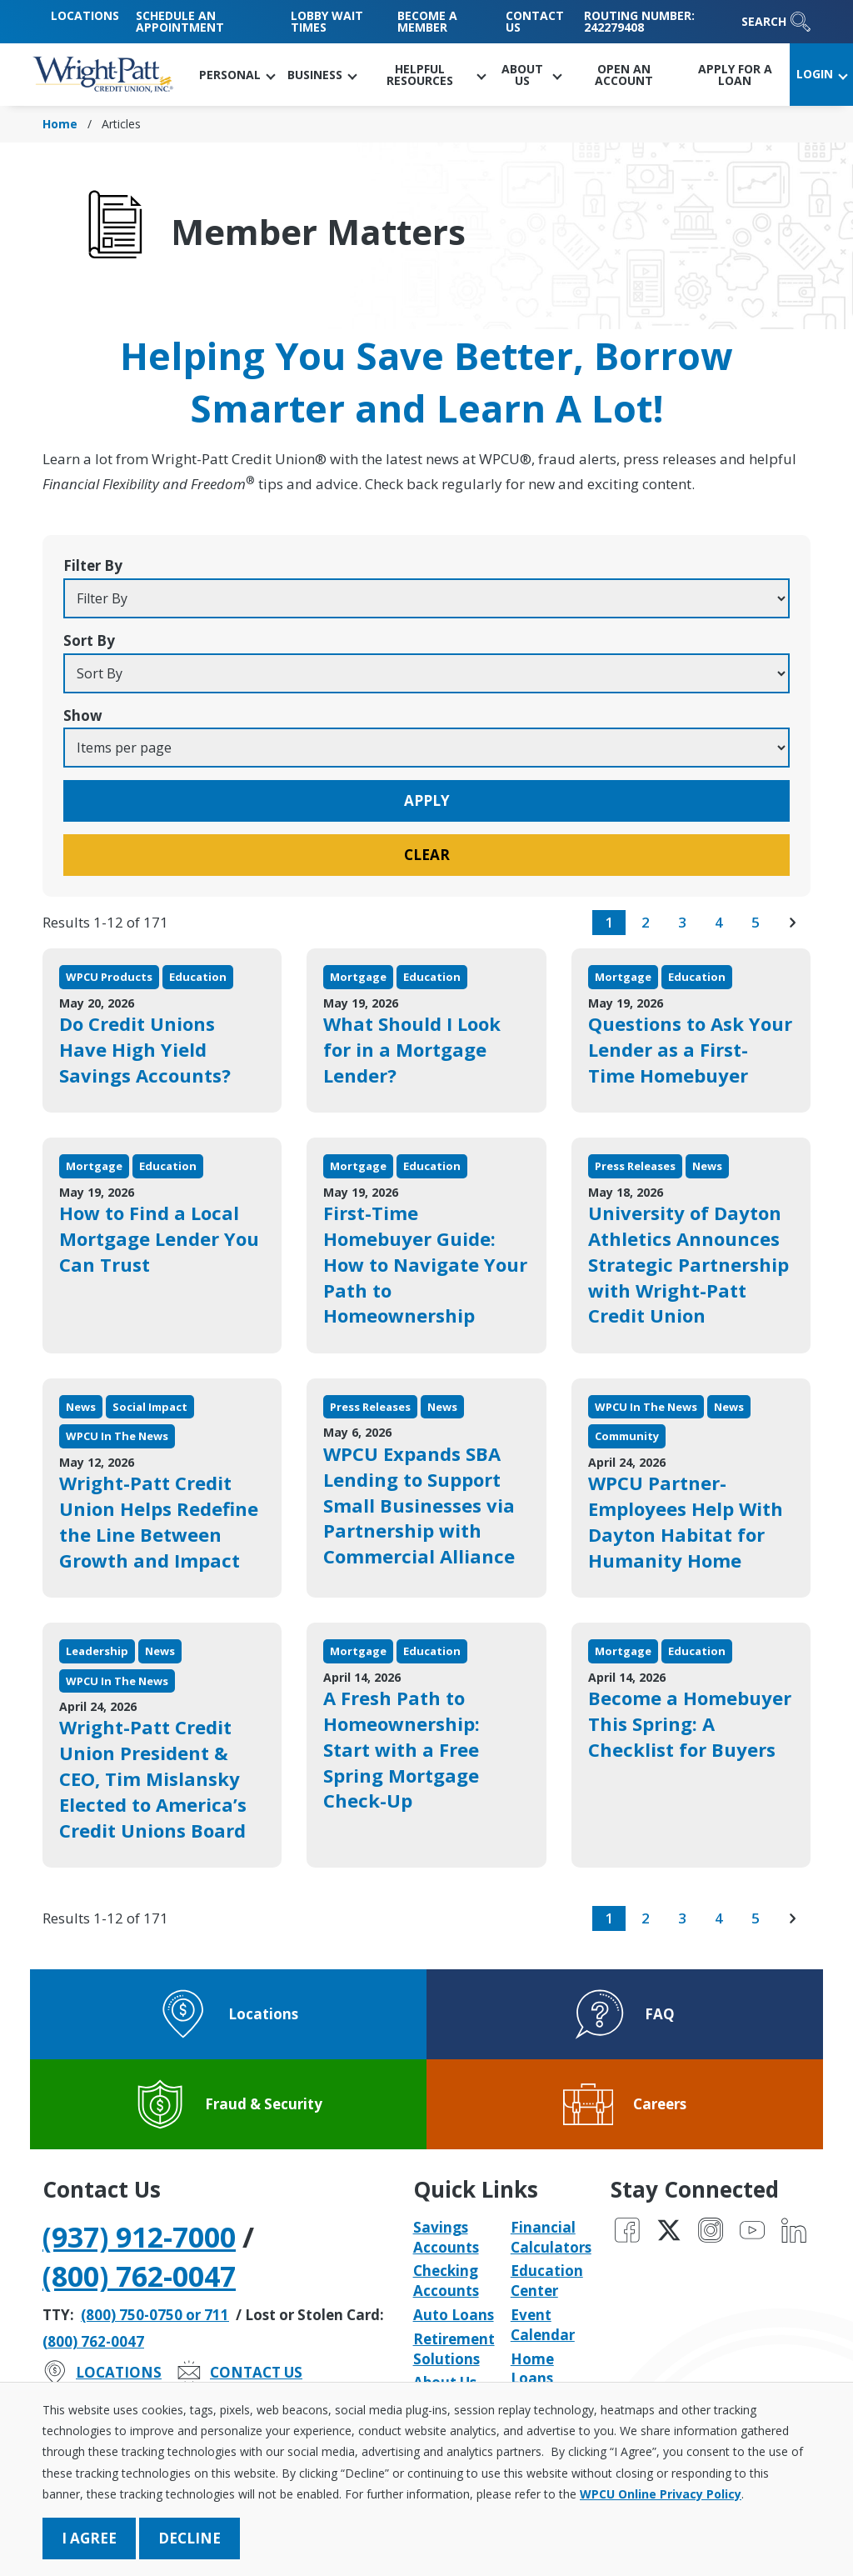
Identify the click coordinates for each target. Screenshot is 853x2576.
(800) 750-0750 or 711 (155, 2314)
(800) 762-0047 (139, 2276)
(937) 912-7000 (139, 2237)
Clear (427, 854)
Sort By (89, 640)
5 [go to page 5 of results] (755, 922)
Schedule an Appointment (180, 21)
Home (59, 124)
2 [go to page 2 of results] (645, 922)
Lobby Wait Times (327, 21)
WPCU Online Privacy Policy (660, 2494)
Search (776, 22)
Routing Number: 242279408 (639, 21)
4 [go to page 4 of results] (719, 922)
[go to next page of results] (792, 922)
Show (82, 715)
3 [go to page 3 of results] (682, 922)
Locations (85, 15)
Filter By (92, 565)
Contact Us (535, 21)
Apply (427, 800)
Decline (189, 2538)
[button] (236, 74)
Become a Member (427, 21)
